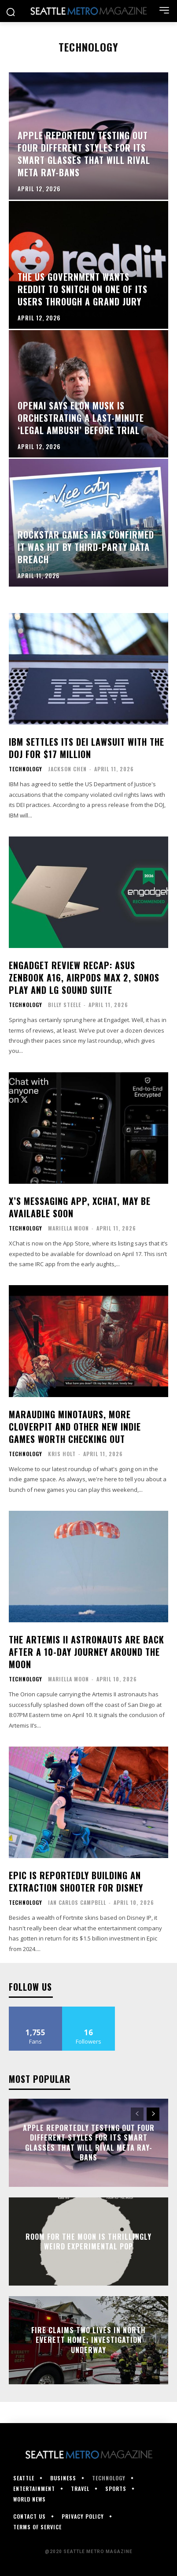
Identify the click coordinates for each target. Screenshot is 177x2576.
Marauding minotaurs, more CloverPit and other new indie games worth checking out (75, 1427)
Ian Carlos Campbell (77, 1902)
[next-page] (153, 2114)
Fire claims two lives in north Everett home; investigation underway (88, 2340)
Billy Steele (64, 1004)
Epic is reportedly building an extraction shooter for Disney (76, 1881)
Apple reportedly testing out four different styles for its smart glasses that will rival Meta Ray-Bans (89, 2143)
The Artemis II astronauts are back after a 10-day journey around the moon (86, 1652)
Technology (25, 769)
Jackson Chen (67, 769)
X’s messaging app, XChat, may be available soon (80, 1207)
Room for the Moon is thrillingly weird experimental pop (88, 2241)
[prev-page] (137, 2114)
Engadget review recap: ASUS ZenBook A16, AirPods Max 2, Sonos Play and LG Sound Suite (84, 977)
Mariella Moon (68, 1228)
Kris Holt (62, 1453)
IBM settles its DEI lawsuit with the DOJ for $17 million (86, 748)
